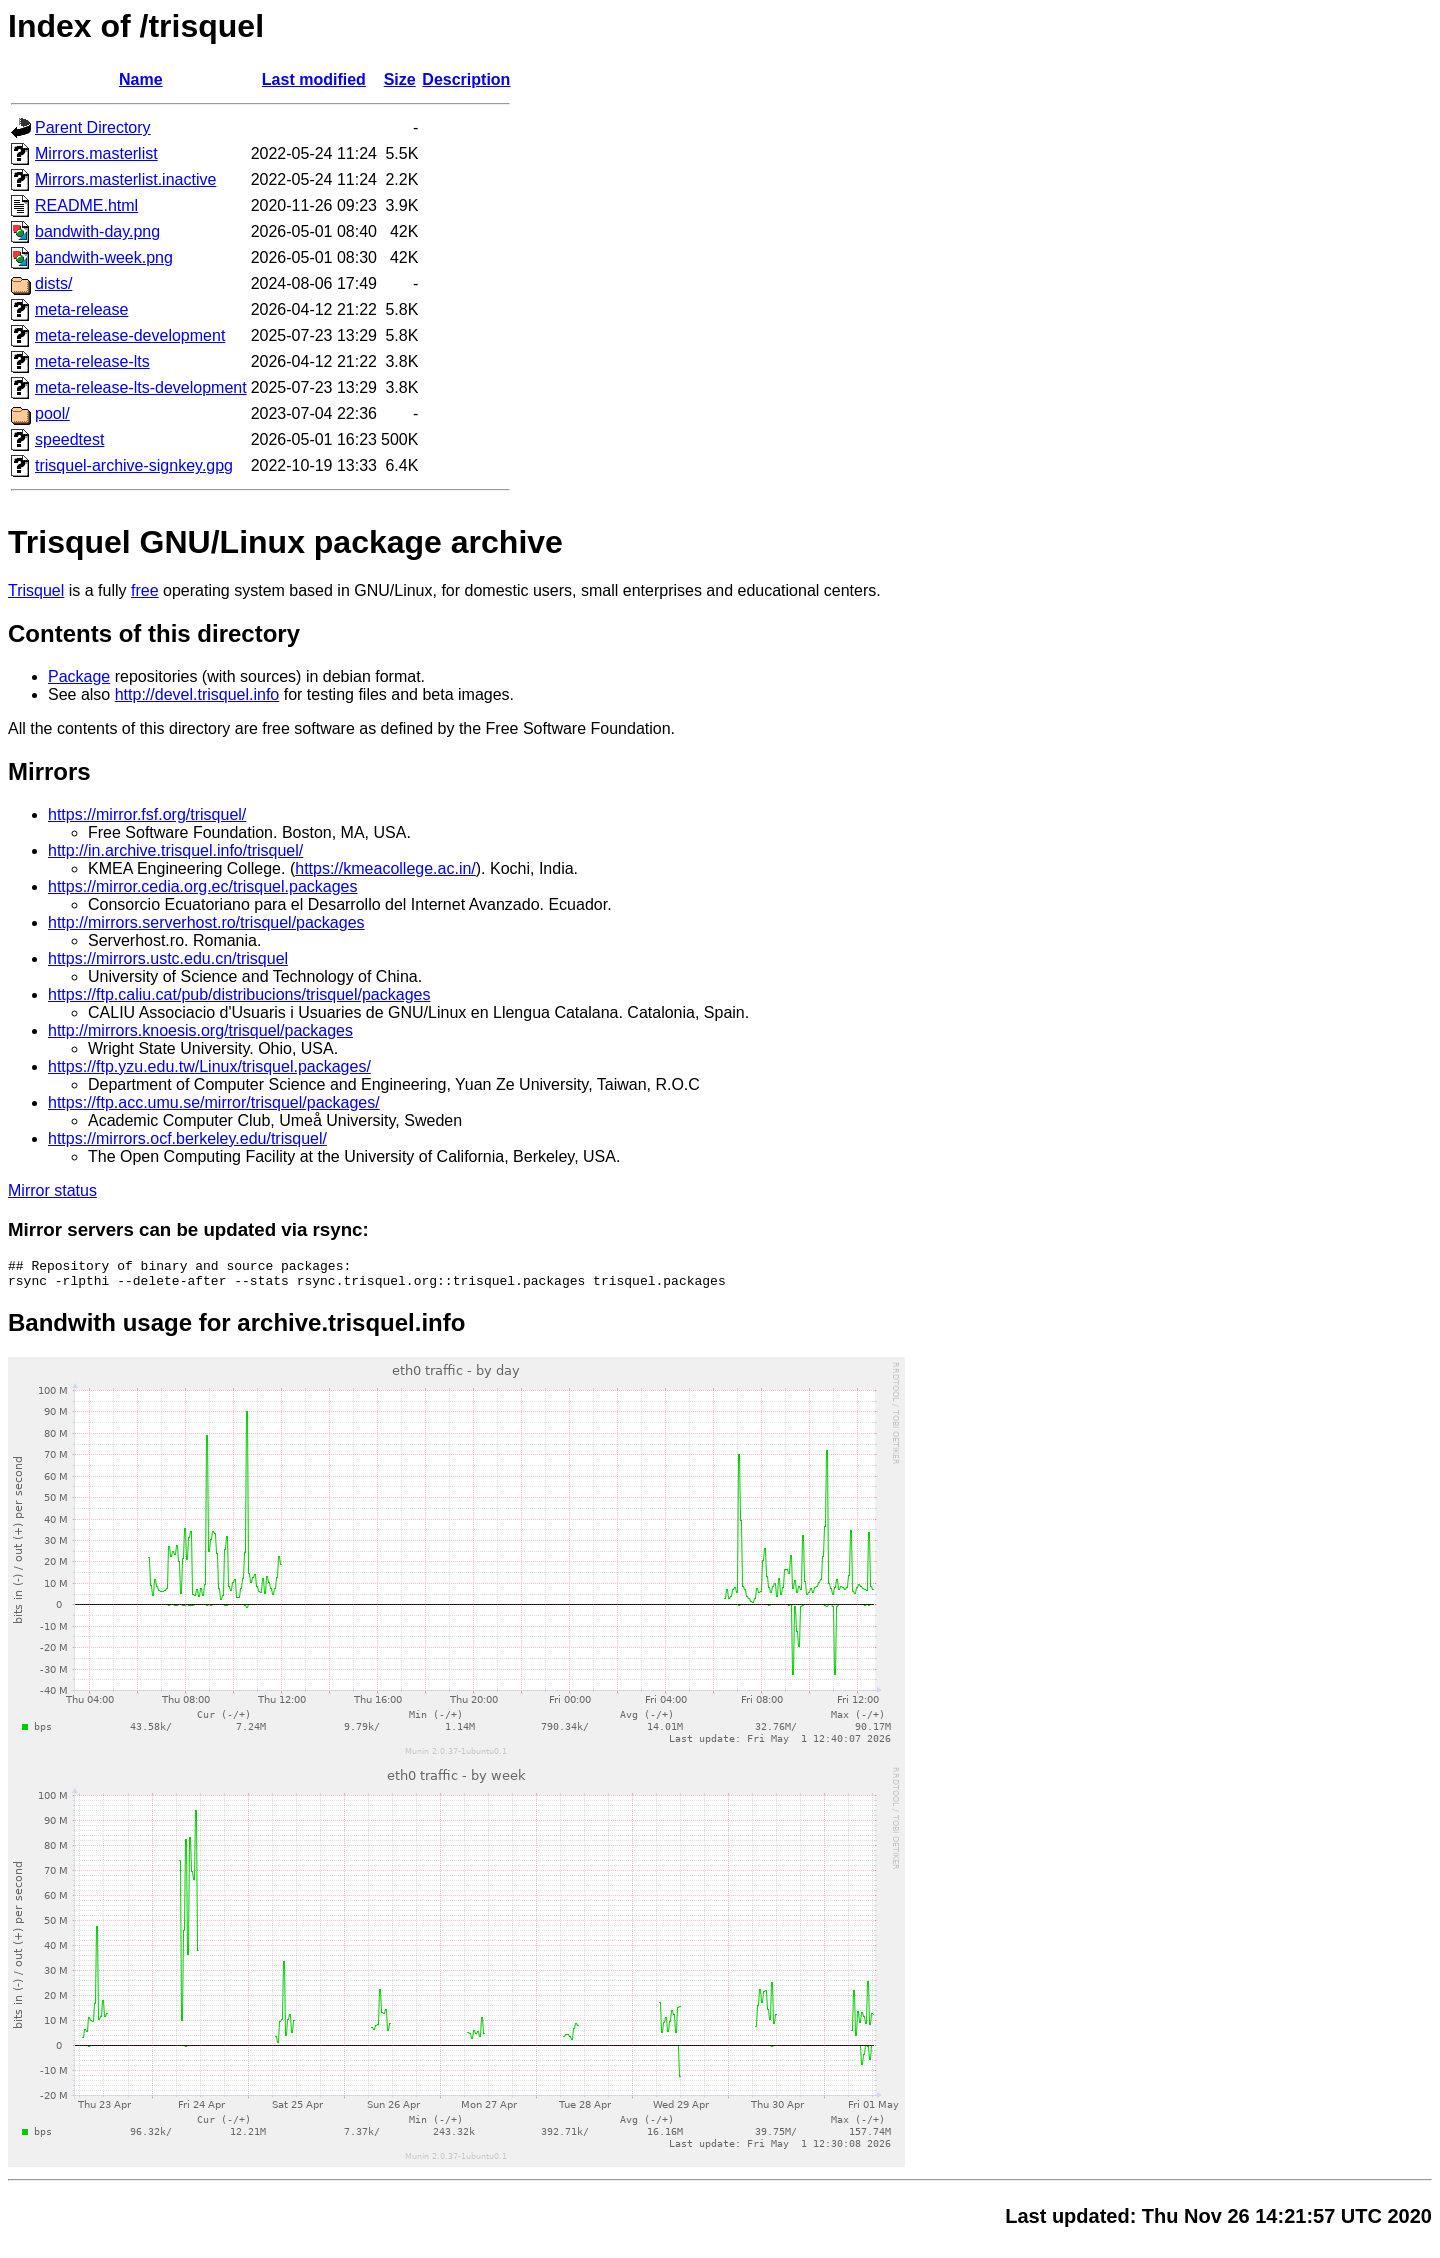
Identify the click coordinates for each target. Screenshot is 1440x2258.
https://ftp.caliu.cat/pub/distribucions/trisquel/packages (239, 994)
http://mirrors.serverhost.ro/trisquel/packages (206, 922)
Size (400, 79)
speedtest (69, 439)
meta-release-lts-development (141, 387)
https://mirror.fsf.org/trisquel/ (147, 814)
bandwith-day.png (97, 231)
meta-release (81, 309)
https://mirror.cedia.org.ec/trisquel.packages (202, 886)
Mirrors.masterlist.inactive (125, 179)
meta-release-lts (92, 361)
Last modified (314, 79)
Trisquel (36, 590)
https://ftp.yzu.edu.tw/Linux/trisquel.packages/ (209, 1066)
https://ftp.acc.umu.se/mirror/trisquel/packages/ (214, 1102)
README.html (86, 205)
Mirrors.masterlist (96, 153)
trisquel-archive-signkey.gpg (134, 465)
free (145, 590)
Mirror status (52, 1190)
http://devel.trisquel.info (197, 694)
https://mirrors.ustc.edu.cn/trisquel (168, 958)
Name (141, 79)
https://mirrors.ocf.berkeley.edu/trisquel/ (187, 1138)
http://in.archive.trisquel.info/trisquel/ (175, 850)
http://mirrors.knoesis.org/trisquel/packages (200, 1030)
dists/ (53, 283)
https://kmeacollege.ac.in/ (385, 868)
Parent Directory (93, 127)
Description (466, 79)
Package (79, 676)
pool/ (52, 413)
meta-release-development (130, 335)
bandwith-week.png (104, 257)
